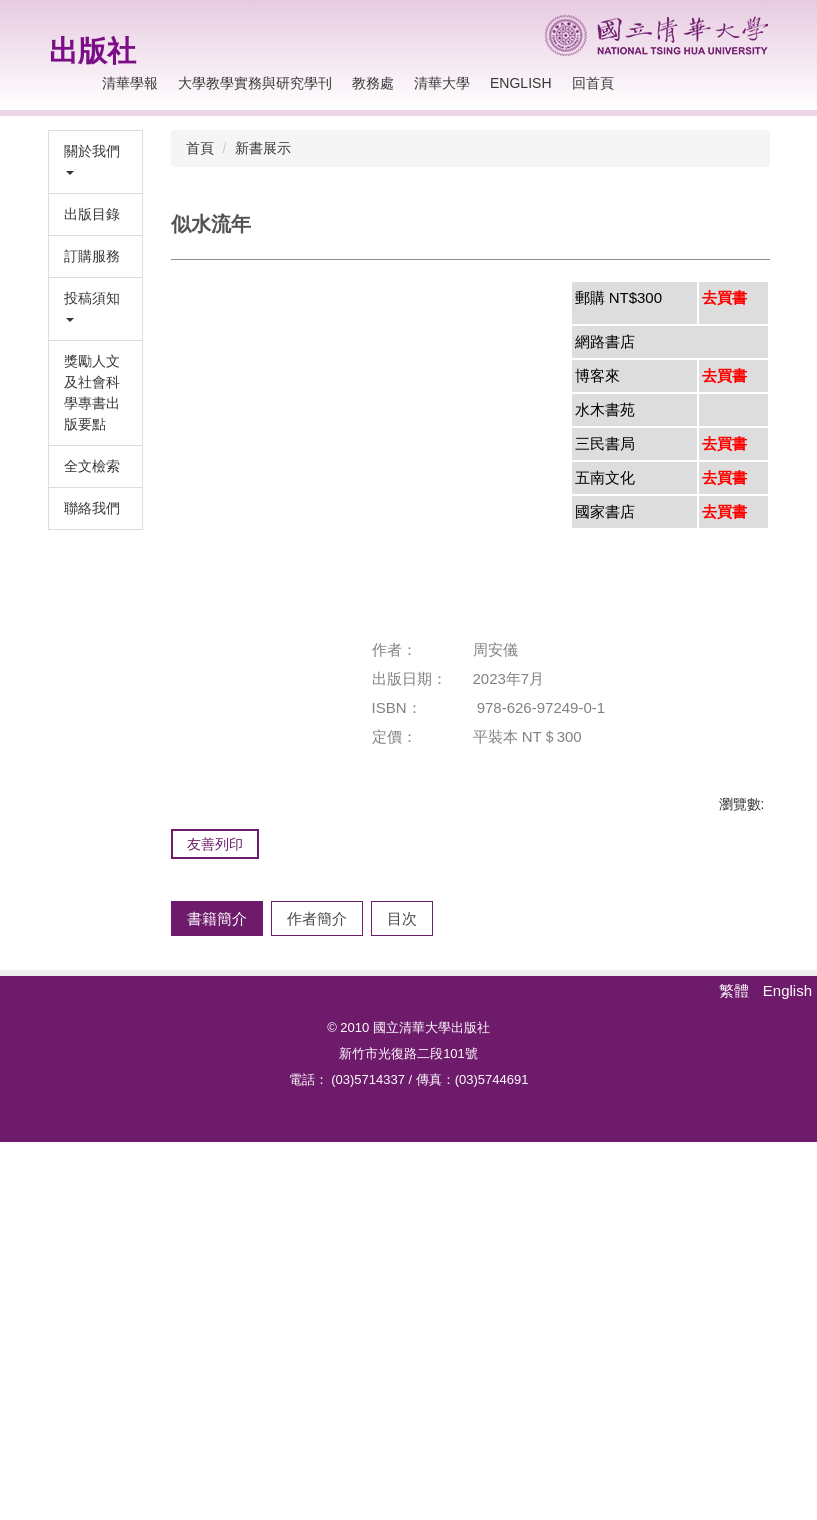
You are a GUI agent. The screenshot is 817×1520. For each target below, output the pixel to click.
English (520, 83)
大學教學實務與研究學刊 (255, 83)
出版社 (92, 51)
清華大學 (442, 83)
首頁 (200, 148)
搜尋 (749, 83)
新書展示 (263, 148)
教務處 (373, 83)
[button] (95, 162)
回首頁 (593, 83)
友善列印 (215, 844)
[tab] (217, 974)
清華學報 (130, 83)
